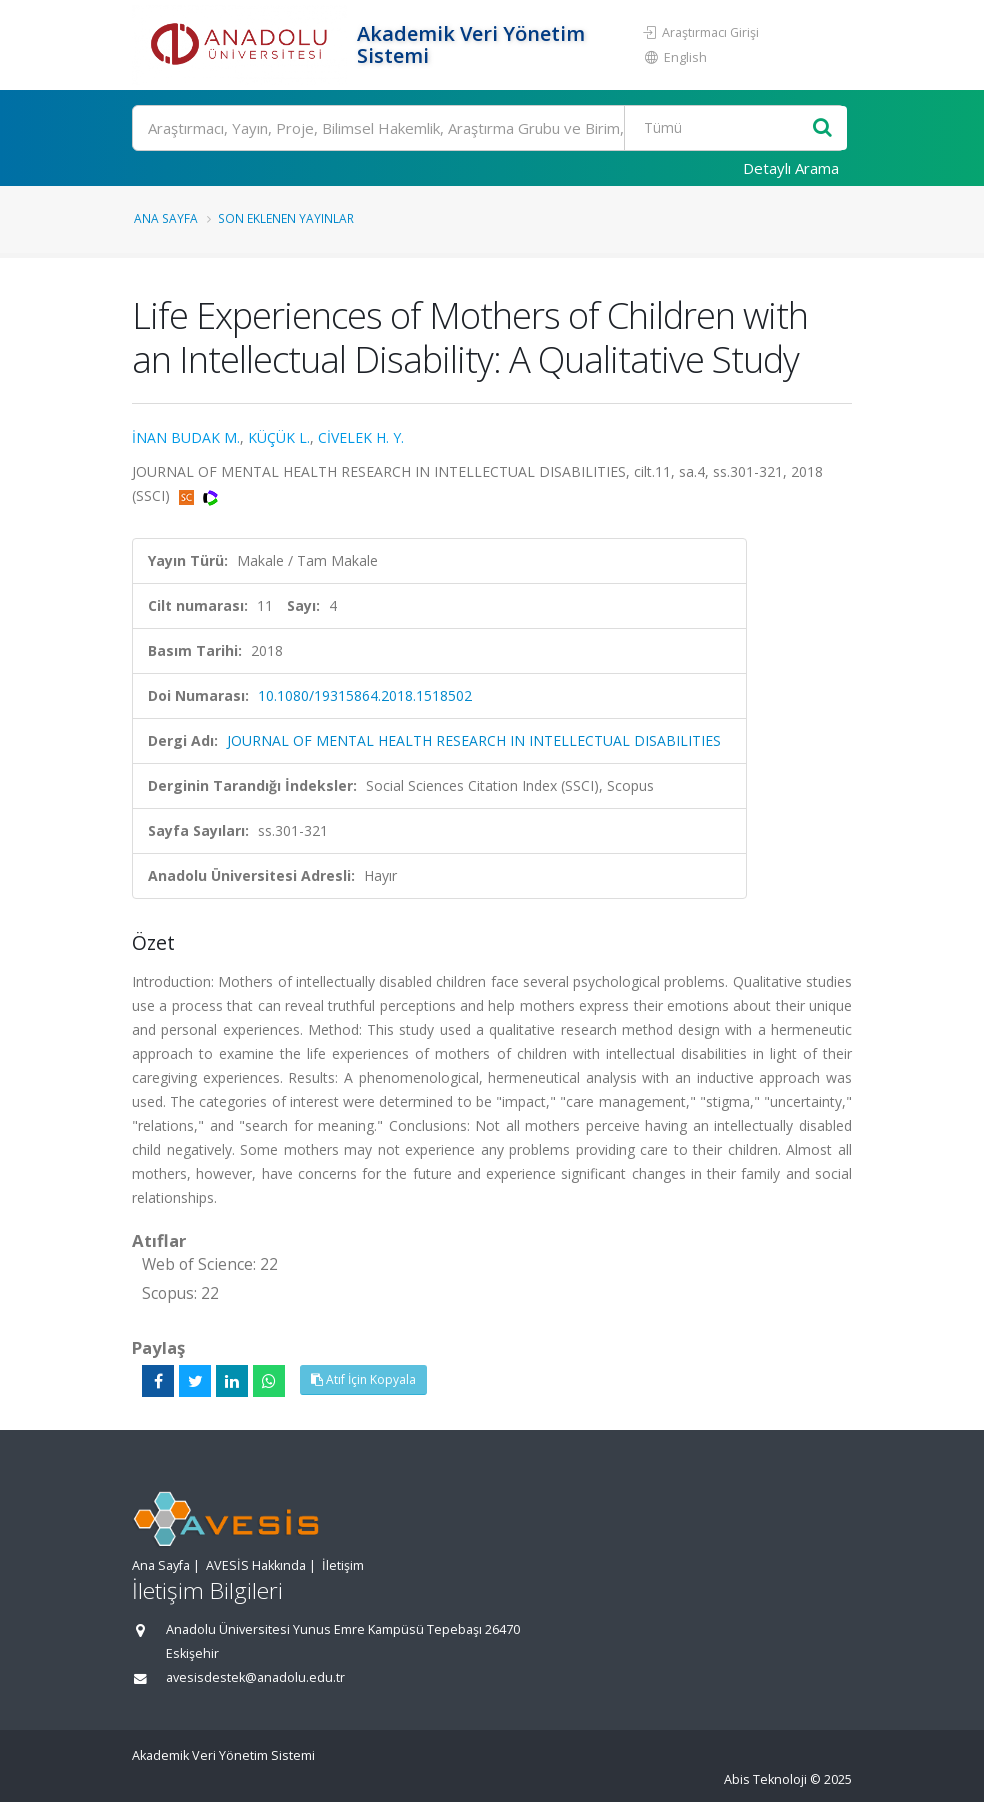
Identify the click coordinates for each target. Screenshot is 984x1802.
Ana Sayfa (166, 218)
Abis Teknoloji (765, 1779)
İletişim (343, 1565)
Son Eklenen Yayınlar (286, 218)
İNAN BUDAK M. (186, 437)
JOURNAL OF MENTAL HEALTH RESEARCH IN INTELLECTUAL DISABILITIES (474, 740)
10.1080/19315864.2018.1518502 (365, 695)
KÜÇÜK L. (279, 437)
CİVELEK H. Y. (361, 437)
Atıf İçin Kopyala (363, 1379)
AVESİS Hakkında (256, 1565)
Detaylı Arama (791, 168)
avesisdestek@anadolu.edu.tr (255, 1677)
